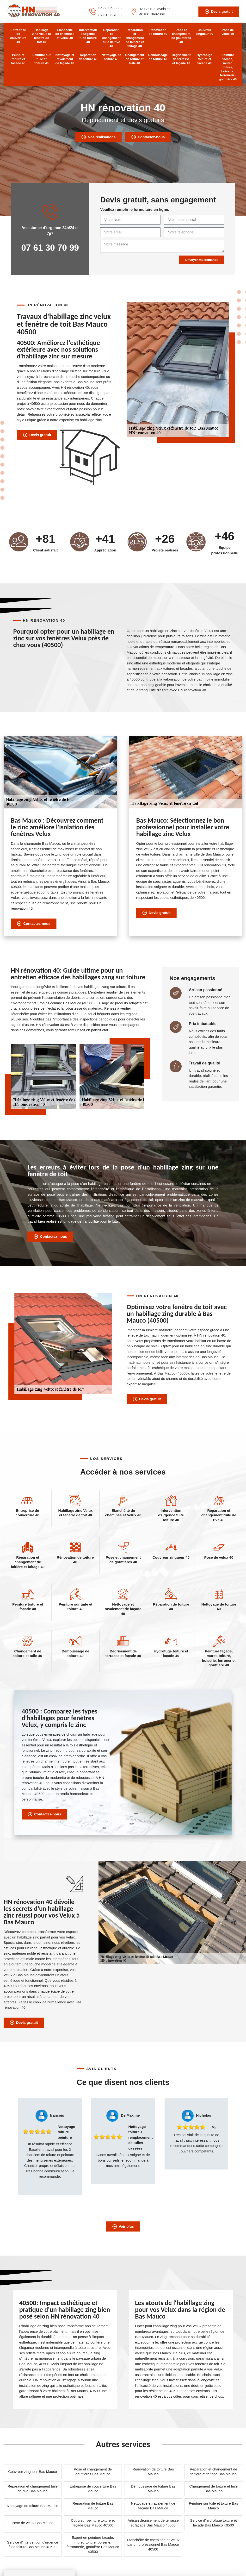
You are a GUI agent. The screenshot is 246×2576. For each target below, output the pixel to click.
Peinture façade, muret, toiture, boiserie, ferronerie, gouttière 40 (228, 67)
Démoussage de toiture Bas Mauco (153, 2488)
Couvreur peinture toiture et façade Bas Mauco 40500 (93, 2522)
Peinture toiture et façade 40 (18, 59)
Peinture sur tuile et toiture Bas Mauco (213, 2505)
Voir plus (123, 2226)
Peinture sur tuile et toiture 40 (41, 59)
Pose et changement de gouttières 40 (181, 36)
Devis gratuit (218, 11)
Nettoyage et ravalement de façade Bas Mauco (153, 2505)
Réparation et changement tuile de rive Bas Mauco (32, 2488)
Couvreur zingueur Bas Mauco (32, 2472)
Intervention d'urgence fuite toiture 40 (88, 36)
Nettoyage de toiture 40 (111, 57)
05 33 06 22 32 (110, 8)
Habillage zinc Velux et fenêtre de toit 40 (41, 36)
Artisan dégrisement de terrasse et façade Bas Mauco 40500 (153, 2522)
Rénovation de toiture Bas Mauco (153, 2471)
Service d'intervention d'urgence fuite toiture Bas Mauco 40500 (32, 2544)
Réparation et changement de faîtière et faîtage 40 (134, 38)
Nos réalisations (98, 137)
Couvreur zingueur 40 (204, 32)
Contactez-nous (148, 137)
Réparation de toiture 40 (88, 57)
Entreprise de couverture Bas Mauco (92, 2488)
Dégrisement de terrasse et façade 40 (181, 59)
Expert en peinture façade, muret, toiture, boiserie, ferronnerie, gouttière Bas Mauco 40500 (93, 2544)
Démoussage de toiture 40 (158, 57)
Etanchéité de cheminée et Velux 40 (64, 34)
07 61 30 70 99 (110, 15)
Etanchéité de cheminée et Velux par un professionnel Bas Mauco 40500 (153, 2544)
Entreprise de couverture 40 (18, 36)
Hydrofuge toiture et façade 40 (204, 59)
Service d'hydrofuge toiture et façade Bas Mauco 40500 (213, 2522)
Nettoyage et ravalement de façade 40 (64, 59)
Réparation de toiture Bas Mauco (92, 2505)
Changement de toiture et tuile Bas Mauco (213, 2488)
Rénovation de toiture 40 (158, 32)
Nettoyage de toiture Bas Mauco (32, 2506)
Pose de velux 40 (227, 32)
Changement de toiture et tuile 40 (134, 59)
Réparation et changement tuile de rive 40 (111, 38)
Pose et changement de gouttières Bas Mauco (93, 2471)
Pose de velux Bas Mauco (32, 2523)
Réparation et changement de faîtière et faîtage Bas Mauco (213, 2471)
